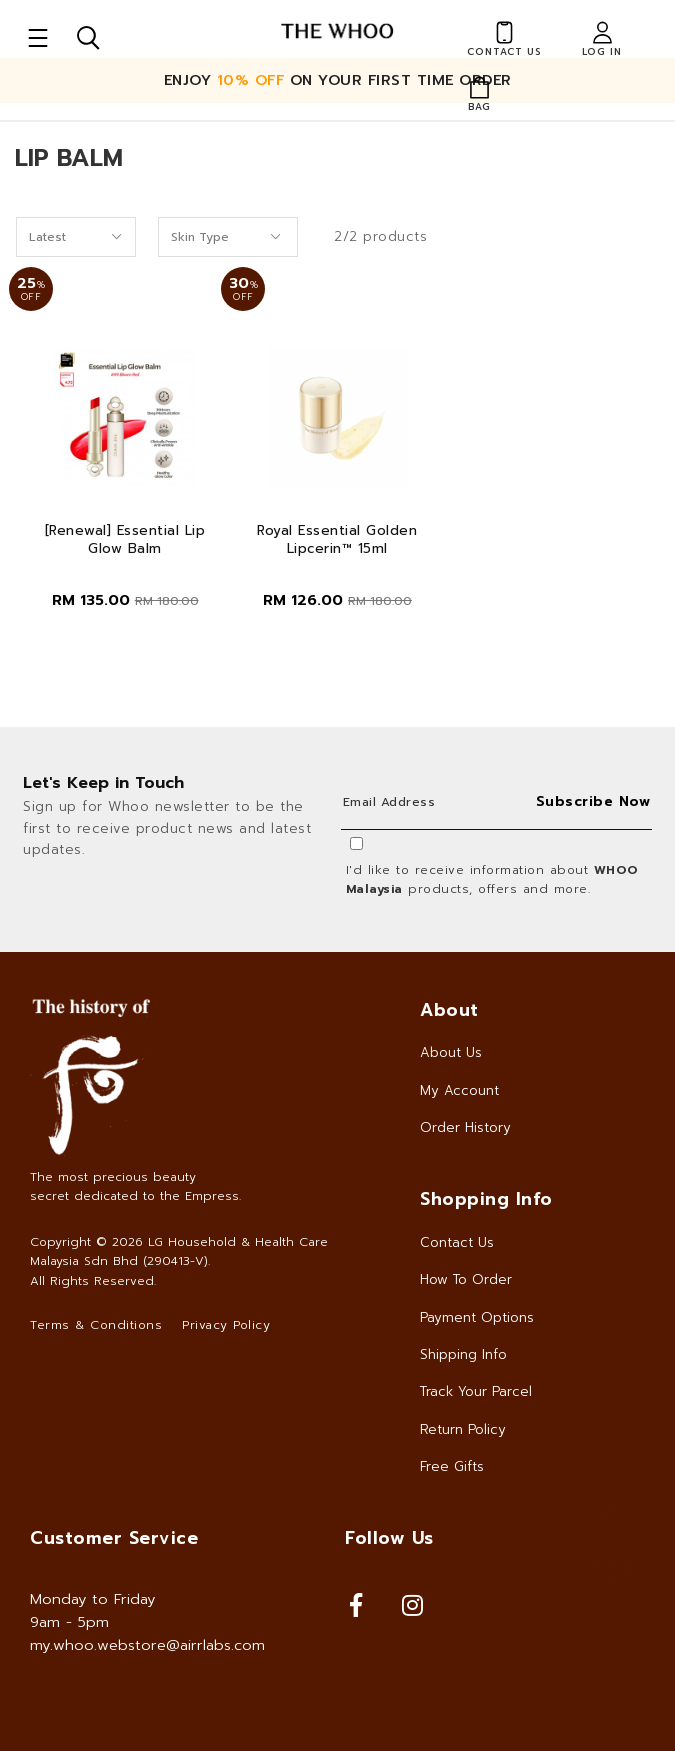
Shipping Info (463, 1354)
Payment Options (477, 1317)
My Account (459, 1090)
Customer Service (114, 1538)
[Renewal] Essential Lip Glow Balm (125, 540)
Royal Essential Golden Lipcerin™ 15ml (337, 540)
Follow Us (389, 1538)
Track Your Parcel (476, 1391)
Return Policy (463, 1429)
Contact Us (457, 1242)
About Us (451, 1052)
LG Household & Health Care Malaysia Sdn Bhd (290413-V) (179, 1251)
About (449, 1010)
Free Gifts (452, 1466)
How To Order (466, 1279)
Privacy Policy (226, 1325)
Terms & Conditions (96, 1325)
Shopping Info (486, 1199)
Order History (465, 1127)
